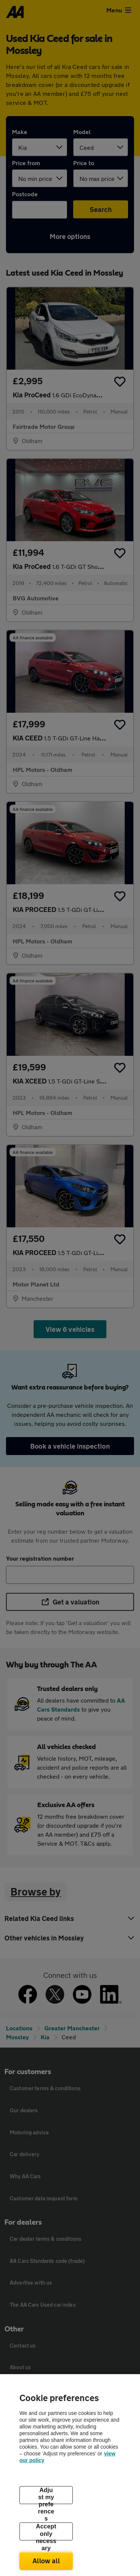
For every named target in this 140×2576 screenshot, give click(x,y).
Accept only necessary (46, 2531)
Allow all (46, 2561)
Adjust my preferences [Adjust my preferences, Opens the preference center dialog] (46, 2495)
